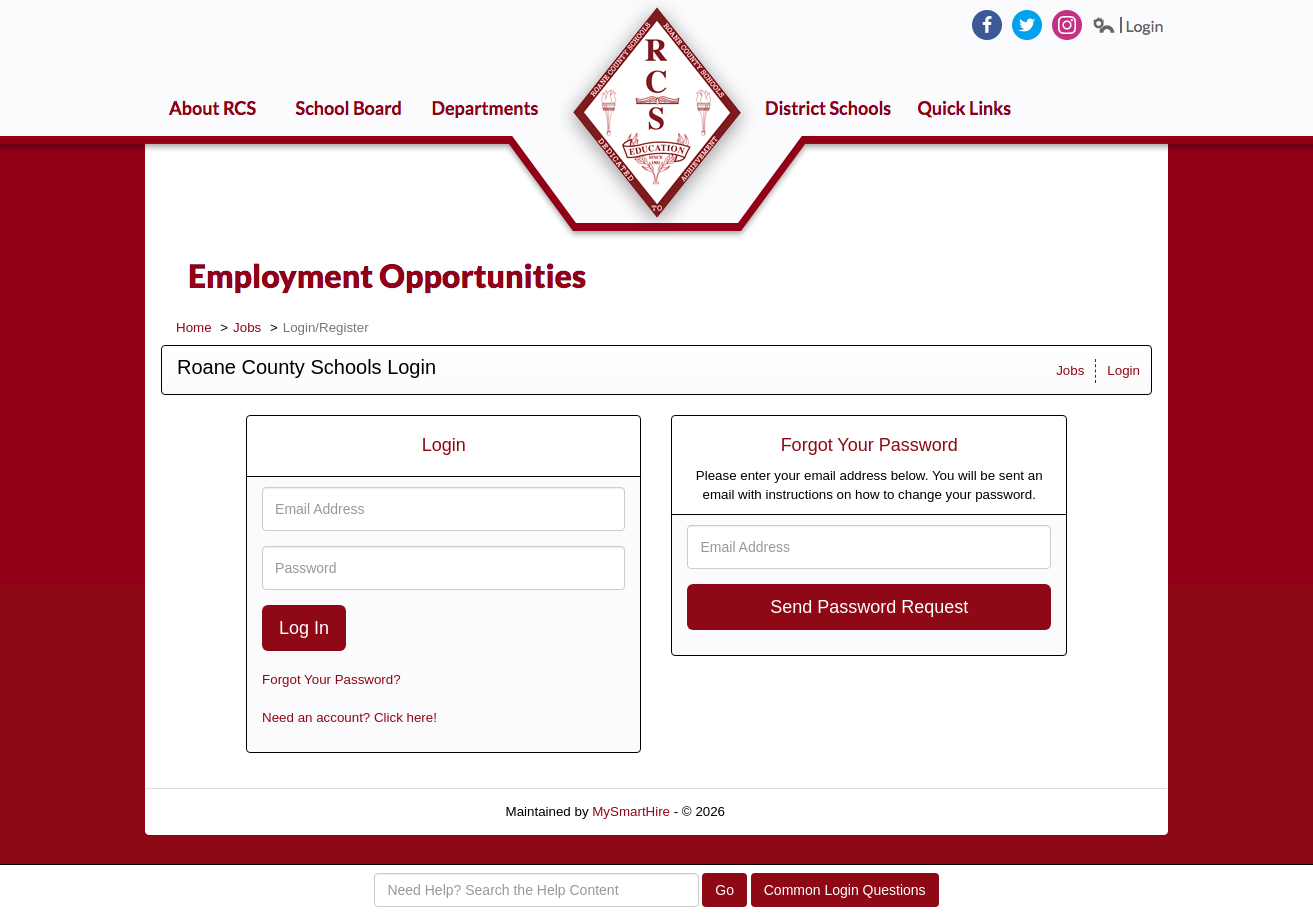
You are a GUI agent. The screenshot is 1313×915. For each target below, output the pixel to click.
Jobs (247, 327)
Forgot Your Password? (331, 679)
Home (194, 327)
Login (1123, 370)
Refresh (784, 811)
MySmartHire (631, 811)
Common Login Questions (845, 890)
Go (724, 890)
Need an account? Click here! (349, 717)
